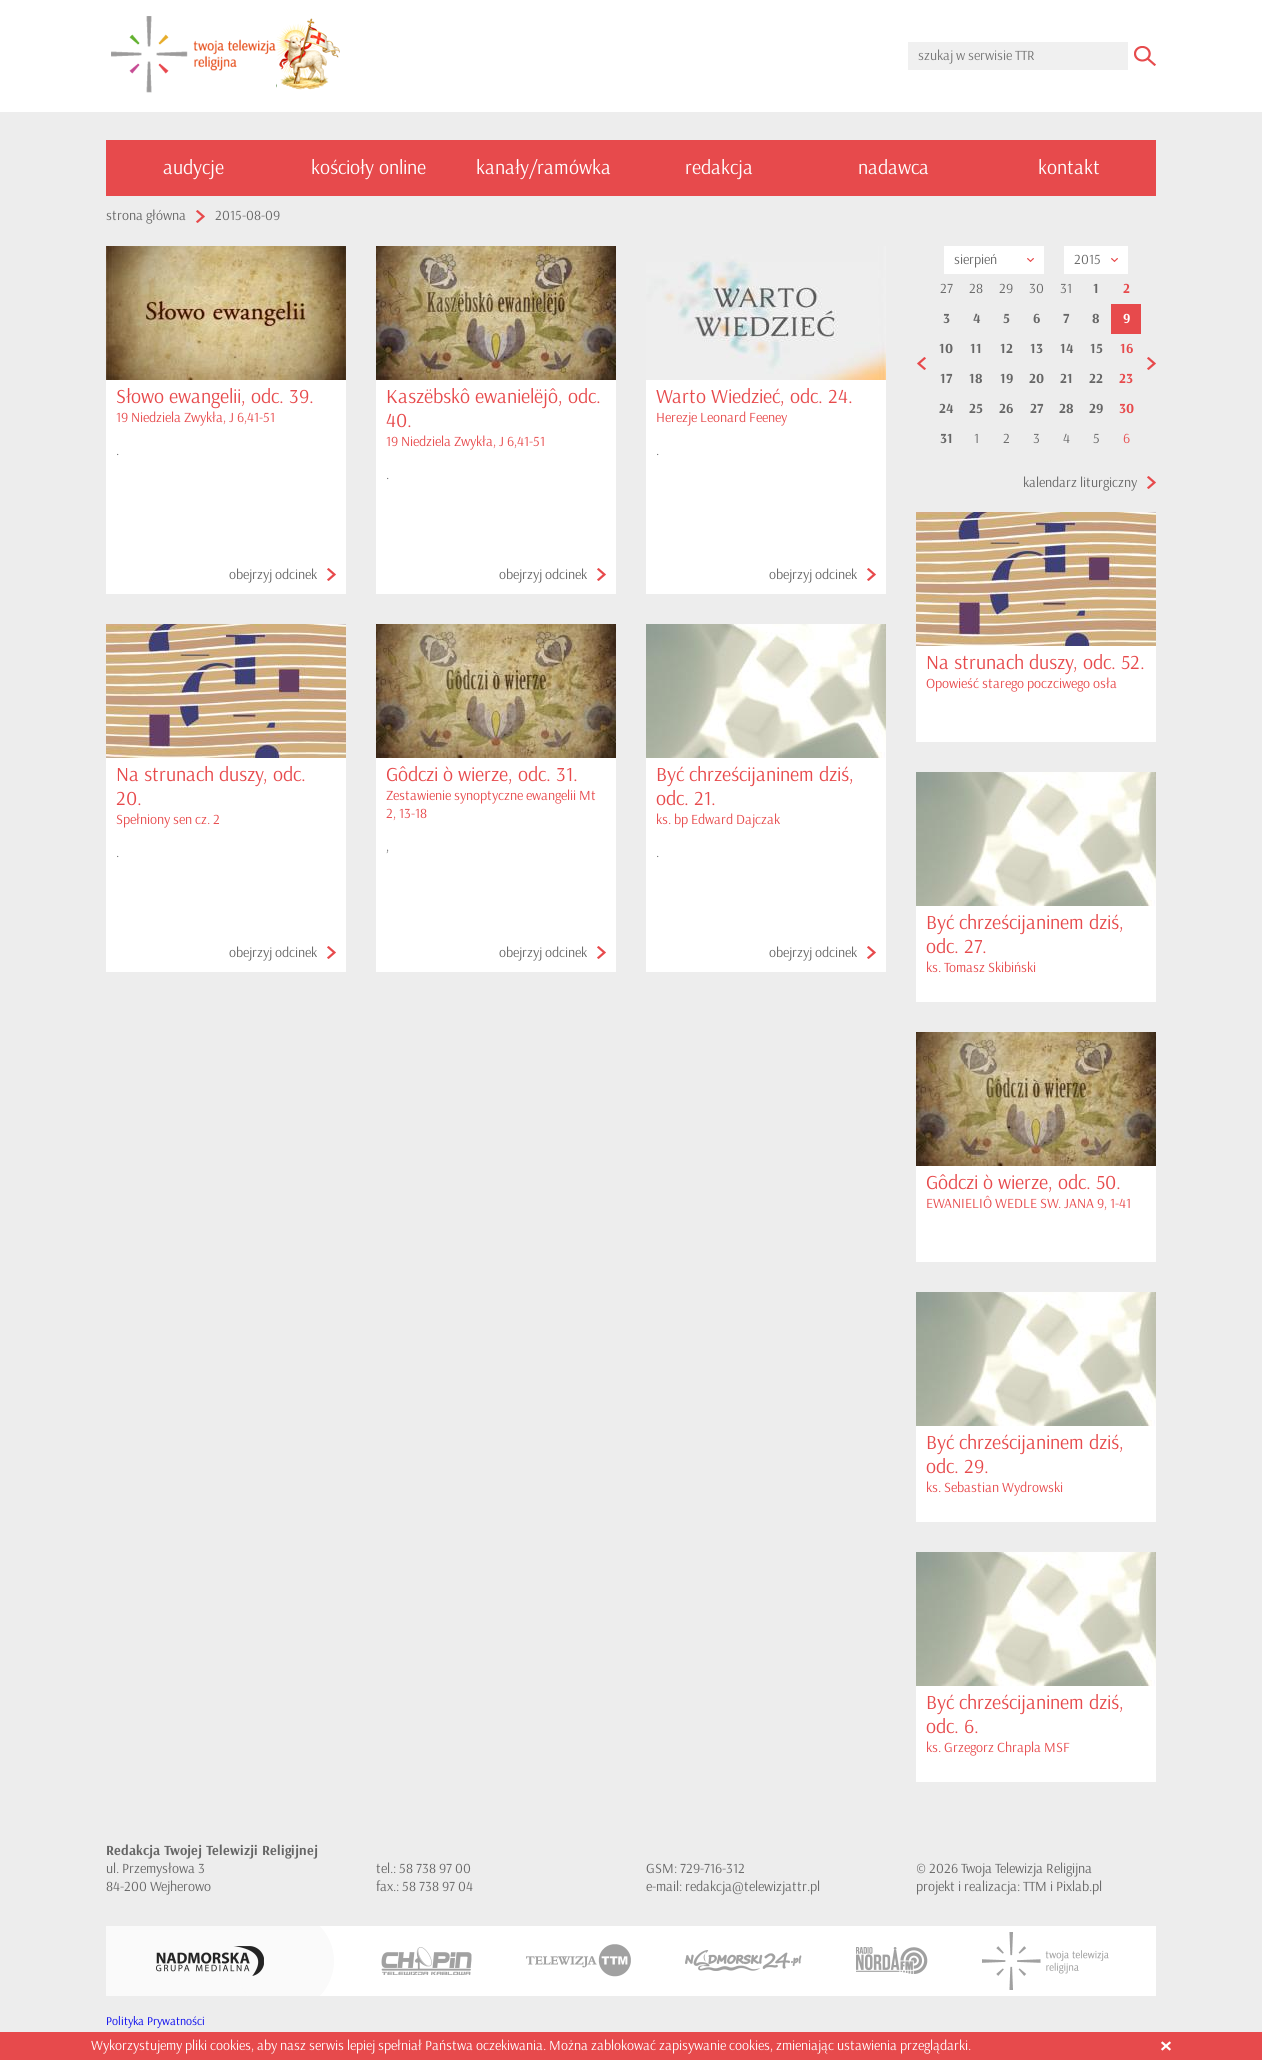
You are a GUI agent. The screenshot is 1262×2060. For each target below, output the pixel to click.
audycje (193, 167)
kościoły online (368, 167)
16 (1126, 349)
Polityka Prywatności (155, 2021)
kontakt (1069, 167)
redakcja (719, 167)
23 (1126, 379)
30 (1126, 409)
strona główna (146, 215)
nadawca (893, 167)
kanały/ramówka (543, 167)
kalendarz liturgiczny (1080, 482)
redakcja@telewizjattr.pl (752, 1886)
